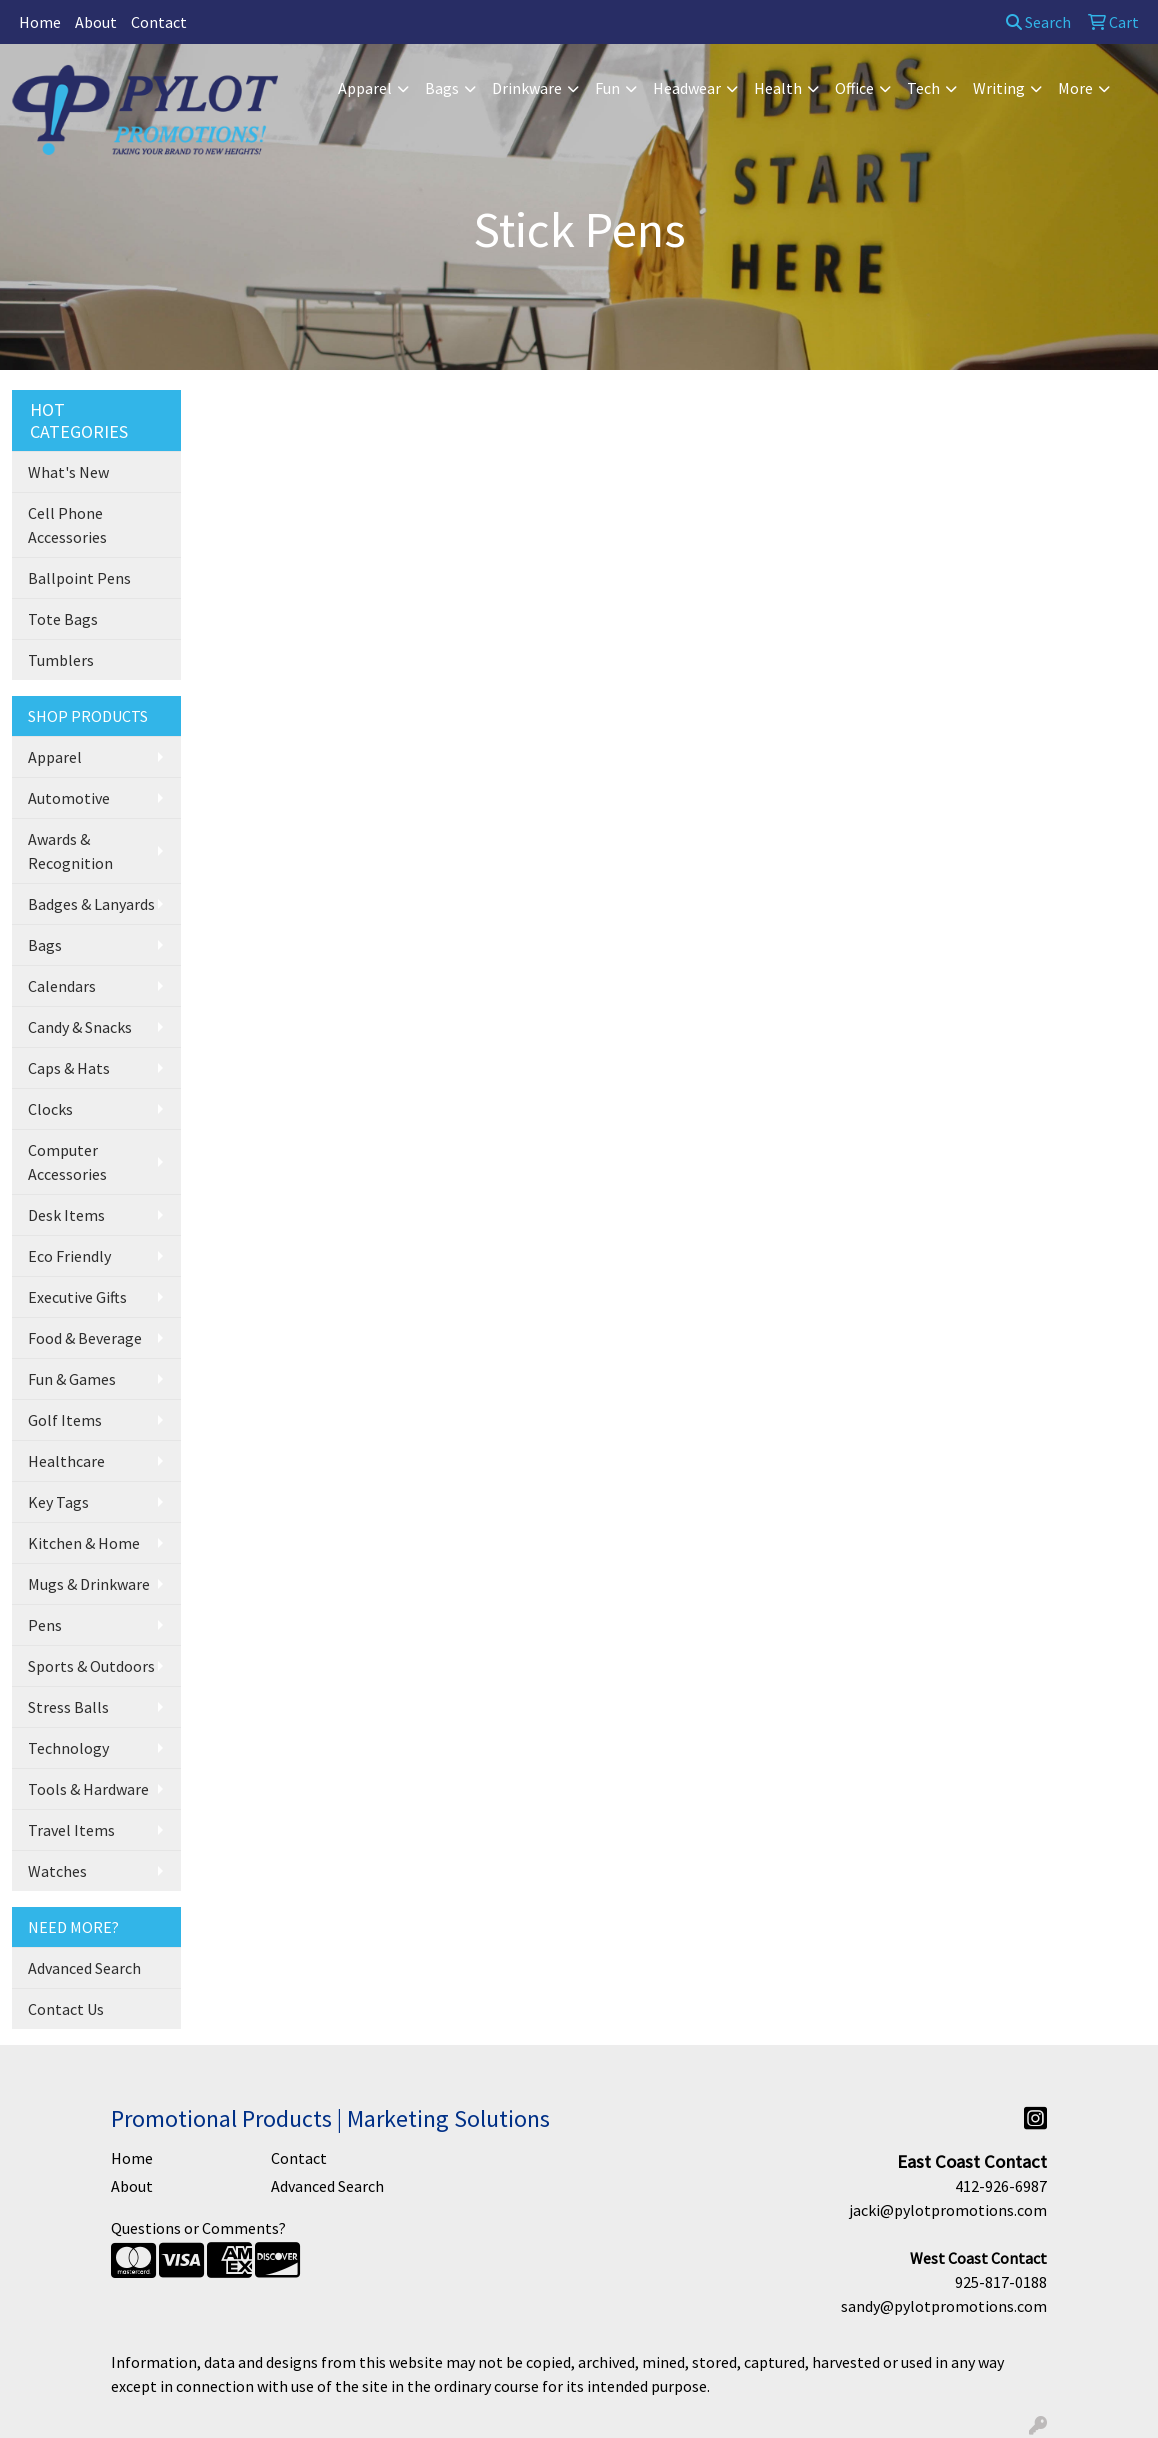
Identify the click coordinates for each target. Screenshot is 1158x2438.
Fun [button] (607, 88)
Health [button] (778, 88)
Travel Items (71, 1830)
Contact (159, 22)
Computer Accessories (67, 1162)
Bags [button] (442, 88)
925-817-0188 (1001, 2282)
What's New (68, 472)
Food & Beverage (85, 1338)
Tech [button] (923, 88)
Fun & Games (72, 1379)
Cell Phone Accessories (67, 525)
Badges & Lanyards (91, 904)
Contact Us (66, 2009)
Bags (45, 945)
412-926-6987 (1001, 2186)
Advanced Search (84, 1968)
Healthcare (66, 1461)
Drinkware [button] (527, 88)
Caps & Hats (69, 1068)
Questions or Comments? (198, 2228)
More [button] (1075, 88)
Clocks (50, 1109)
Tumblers (61, 660)
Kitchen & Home (84, 1543)
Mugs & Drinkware (89, 1584)
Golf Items (65, 1420)
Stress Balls (68, 1707)
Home (40, 22)
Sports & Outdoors (91, 1666)
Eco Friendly (69, 1256)
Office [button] (854, 88)
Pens (45, 1625)
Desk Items (66, 1215)
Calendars (62, 986)
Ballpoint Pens (79, 578)
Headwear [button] (687, 88)
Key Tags (58, 1502)
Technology (68, 1748)
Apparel (55, 757)
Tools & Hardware (88, 1789)
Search (1038, 22)
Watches (57, 1871)
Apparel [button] (365, 88)
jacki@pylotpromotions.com (948, 2210)
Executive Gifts (77, 1297)
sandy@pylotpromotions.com (944, 2306)
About (96, 22)
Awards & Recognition (70, 851)
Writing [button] (999, 88)
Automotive (69, 798)
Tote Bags (63, 619)
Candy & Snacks (80, 1027)
